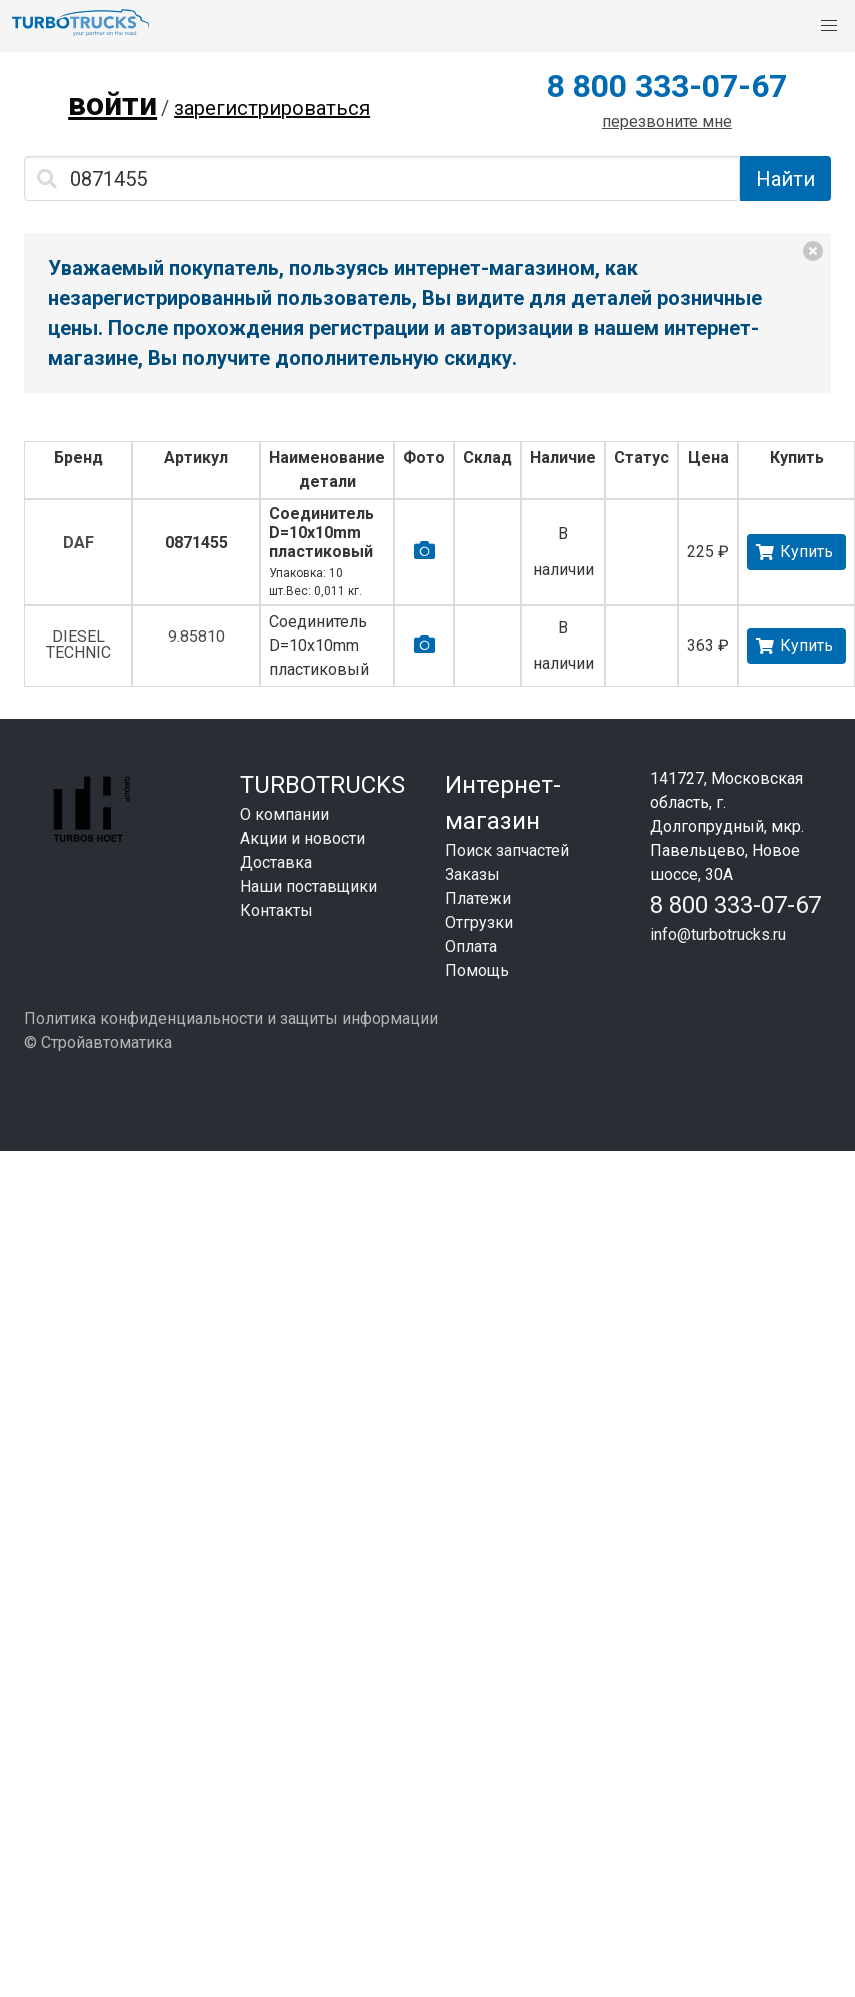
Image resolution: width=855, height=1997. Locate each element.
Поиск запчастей (507, 850)
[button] (829, 26)
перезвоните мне (667, 121)
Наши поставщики (308, 886)
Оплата (471, 946)
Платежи (478, 898)
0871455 (196, 542)
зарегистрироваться (272, 108)
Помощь (477, 970)
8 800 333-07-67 (667, 86)
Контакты (276, 910)
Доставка (276, 862)
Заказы (472, 874)
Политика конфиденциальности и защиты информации (231, 1018)
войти (112, 104)
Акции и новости (302, 838)
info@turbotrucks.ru (718, 934)
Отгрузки (479, 922)
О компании (284, 814)
